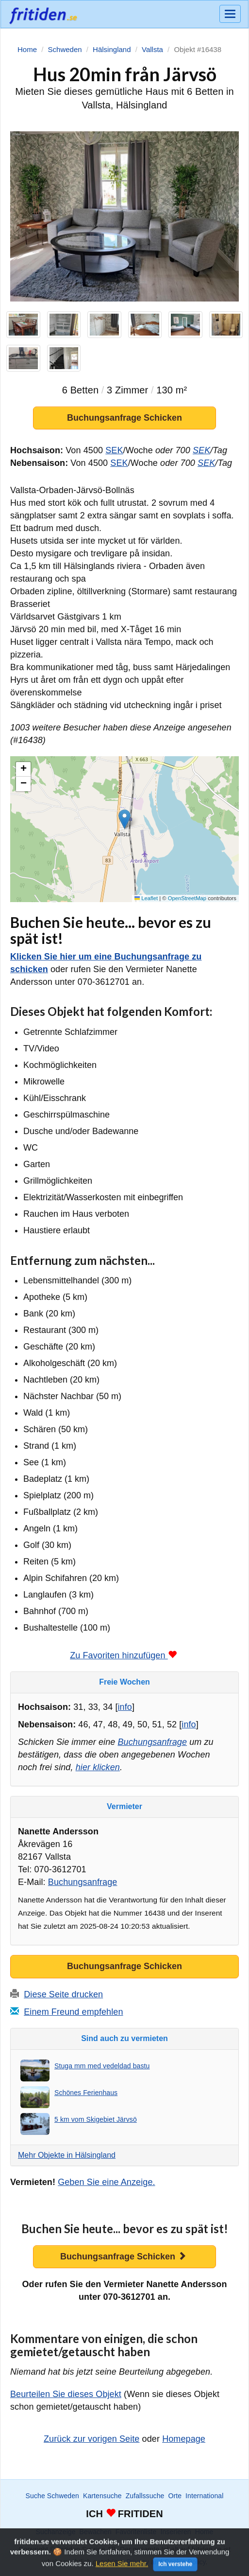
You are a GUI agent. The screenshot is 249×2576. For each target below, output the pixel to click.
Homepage (183, 2439)
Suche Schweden (52, 2496)
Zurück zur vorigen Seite (91, 2439)
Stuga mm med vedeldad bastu (101, 2066)
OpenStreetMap (187, 898)
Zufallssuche (145, 2496)
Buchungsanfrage (152, 1742)
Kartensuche (102, 2496)
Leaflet (146, 898)
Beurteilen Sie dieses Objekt (65, 2394)
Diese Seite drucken (63, 1994)
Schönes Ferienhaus (85, 2092)
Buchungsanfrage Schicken (124, 418)
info (125, 1707)
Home (204, 2532)
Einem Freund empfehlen (73, 2012)
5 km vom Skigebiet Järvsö (95, 2119)
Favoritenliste (136, 2532)
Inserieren (175, 2532)
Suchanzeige (56, 2532)
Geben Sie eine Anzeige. (106, 2182)
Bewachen (96, 2532)
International (204, 2496)
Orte (175, 2496)
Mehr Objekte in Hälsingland (67, 2155)
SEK (114, 451)
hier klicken (98, 1768)
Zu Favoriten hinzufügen (123, 1656)
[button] (124, 820)
